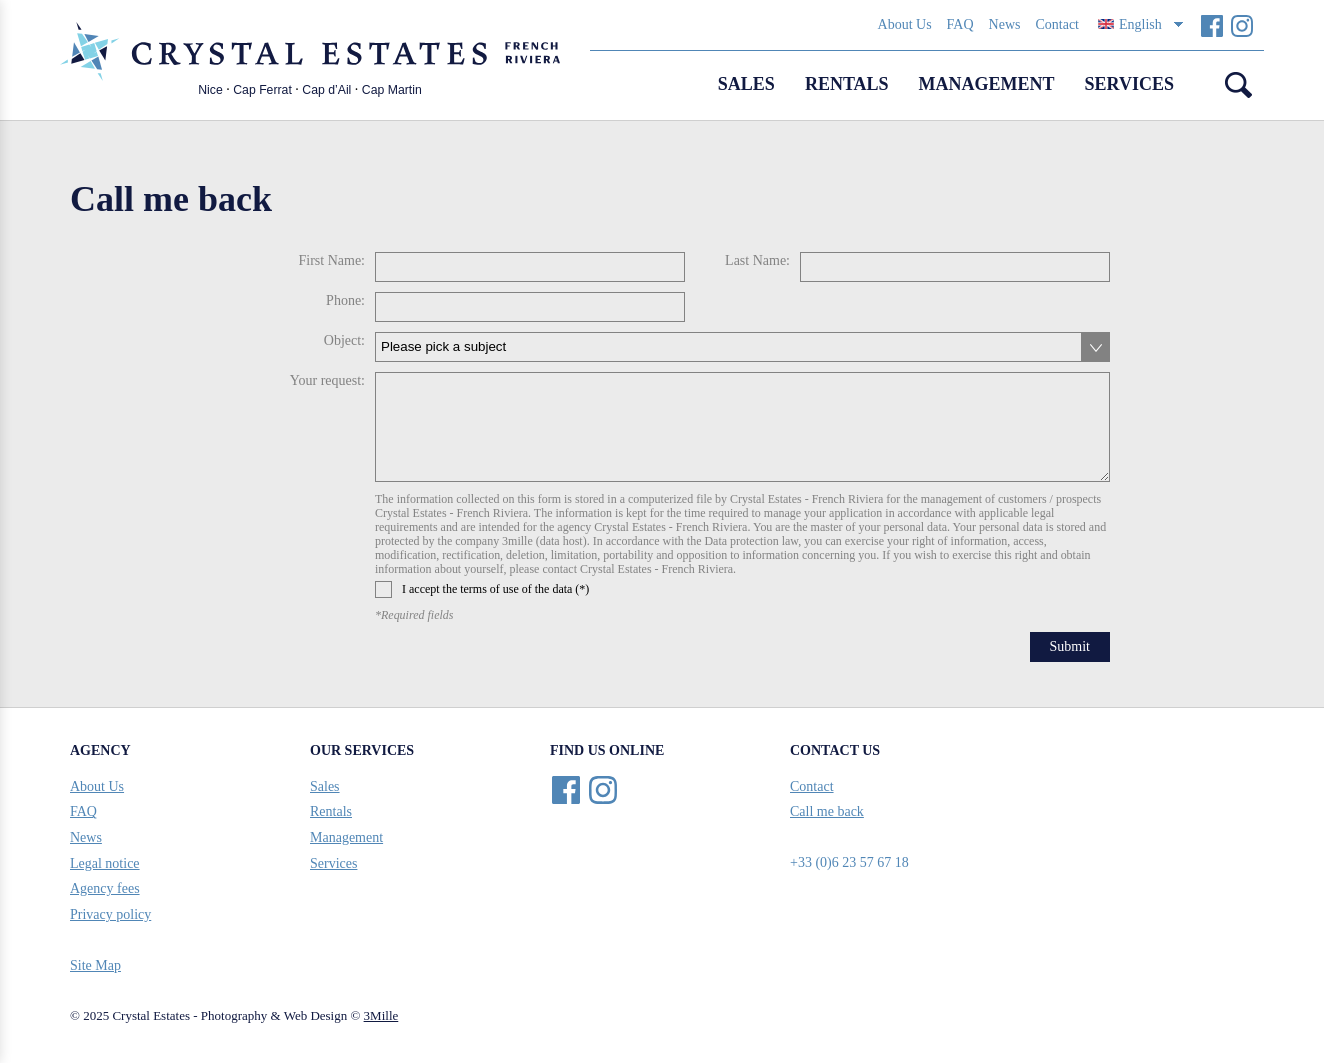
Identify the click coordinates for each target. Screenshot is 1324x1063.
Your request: (327, 380)
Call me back (827, 811)
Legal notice (105, 863)
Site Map (95, 965)
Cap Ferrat (262, 90)
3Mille (381, 1015)
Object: (344, 340)
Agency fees (105, 888)
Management (987, 84)
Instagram (1241, 25)
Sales (746, 84)
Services (1129, 84)
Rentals (847, 84)
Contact (1057, 24)
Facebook (1211, 25)
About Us (905, 24)
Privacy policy (110, 914)
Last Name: (757, 260)
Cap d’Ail (326, 90)
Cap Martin (392, 90)
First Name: (332, 260)
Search (1239, 85)
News (1005, 24)
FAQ (960, 24)
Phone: (345, 300)
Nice (210, 90)
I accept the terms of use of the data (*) (482, 589)
